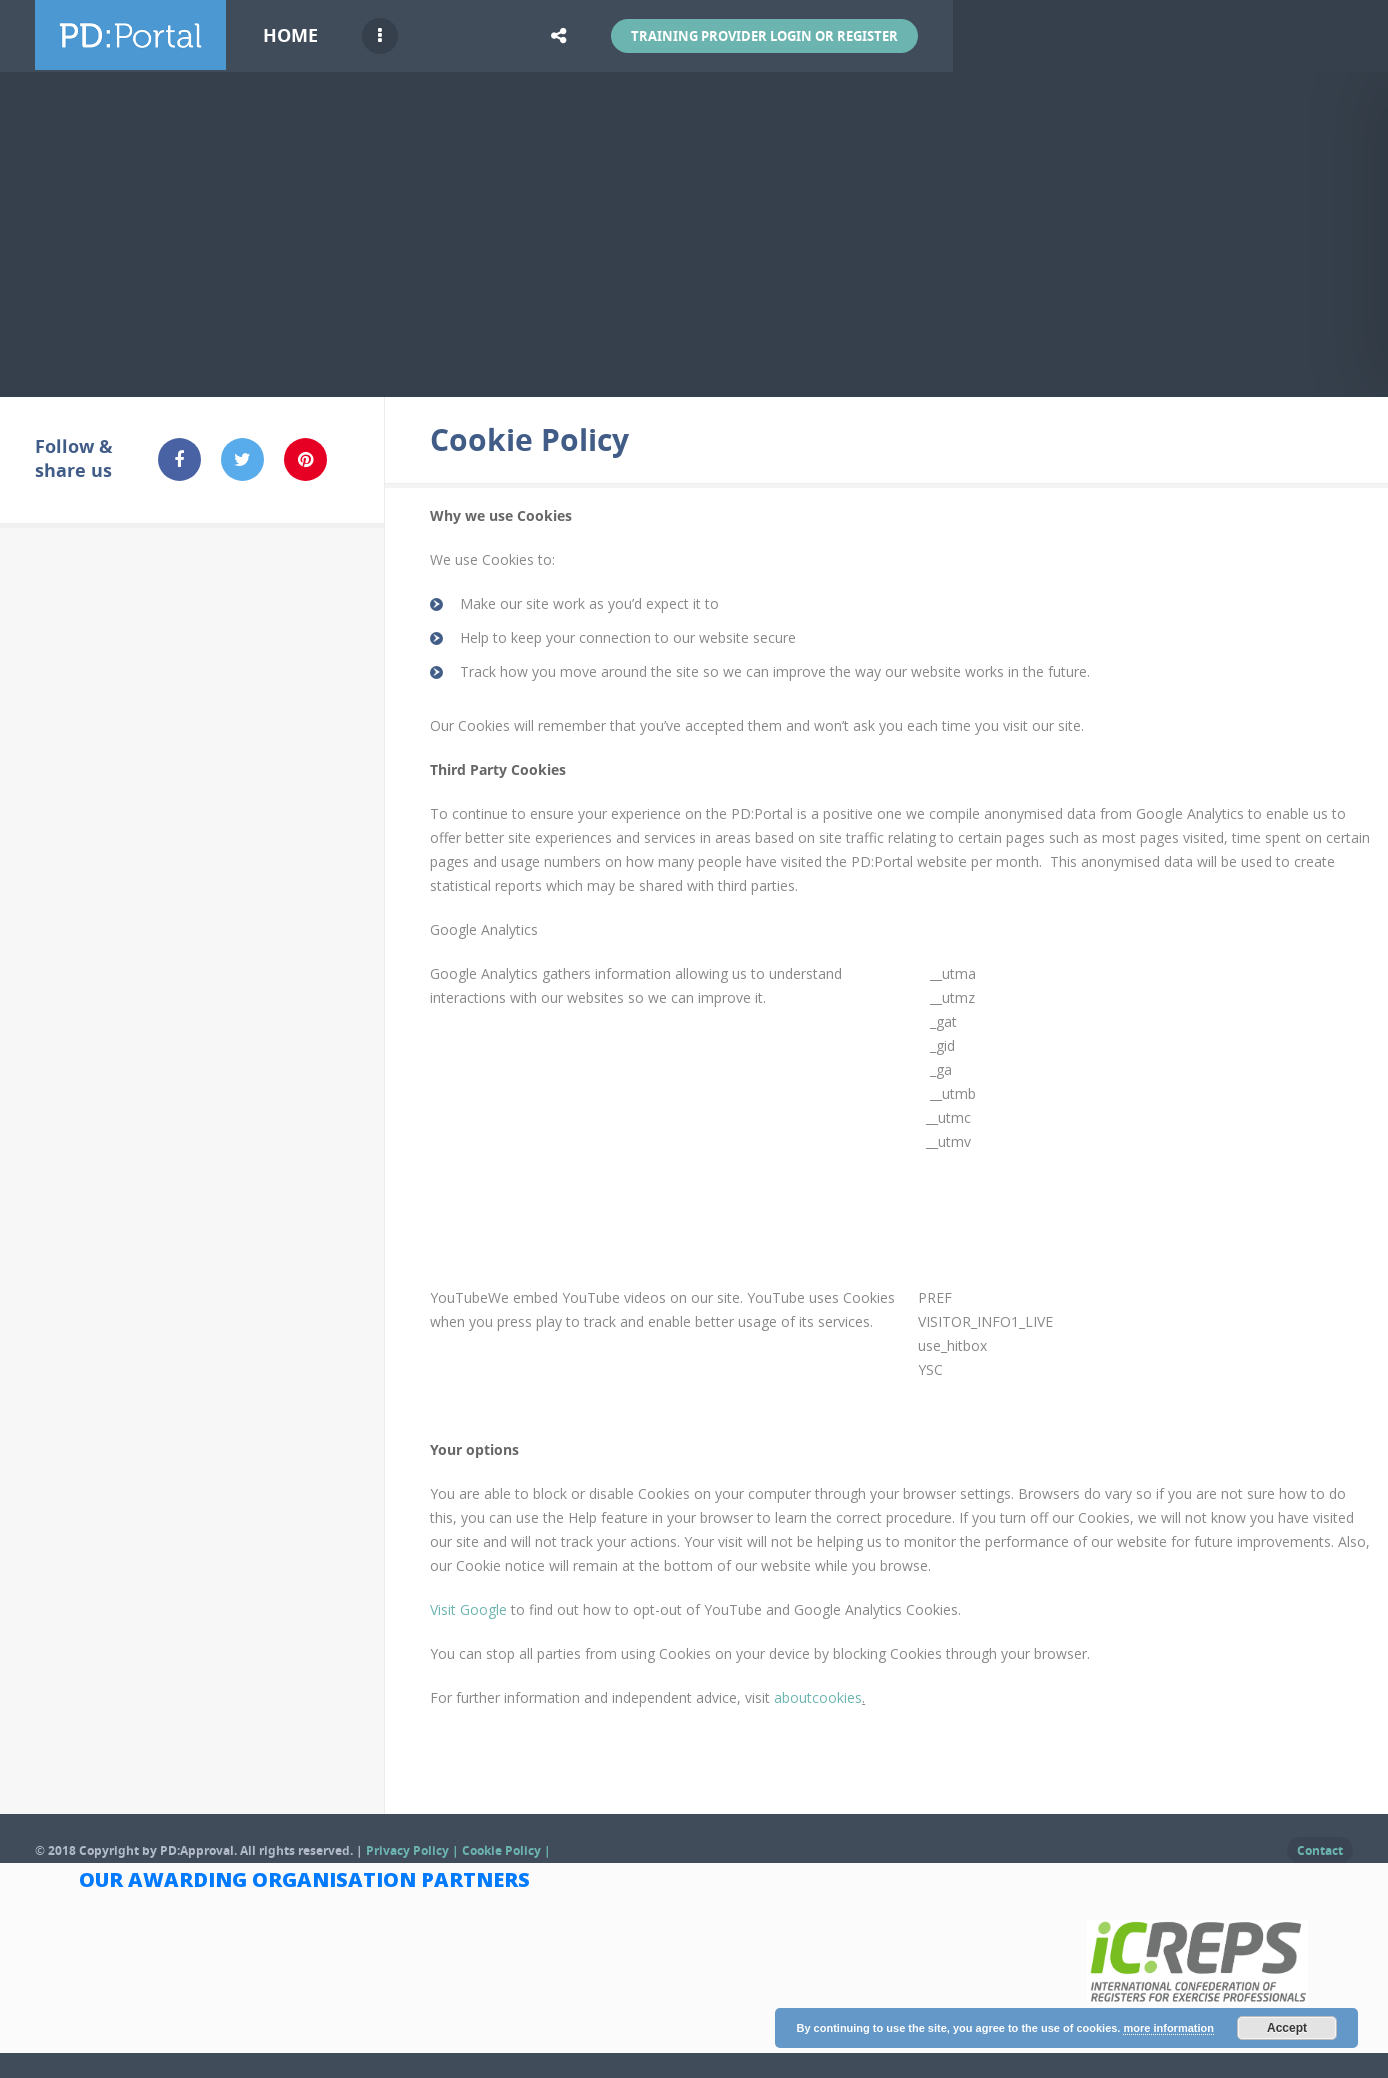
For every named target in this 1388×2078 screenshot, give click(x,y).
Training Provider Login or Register (764, 36)
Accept (1287, 2028)
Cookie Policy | (506, 1850)
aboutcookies (818, 1697)
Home (290, 35)
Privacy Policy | (414, 1850)
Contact (1320, 1850)
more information (1168, 2028)
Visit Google (468, 1609)
